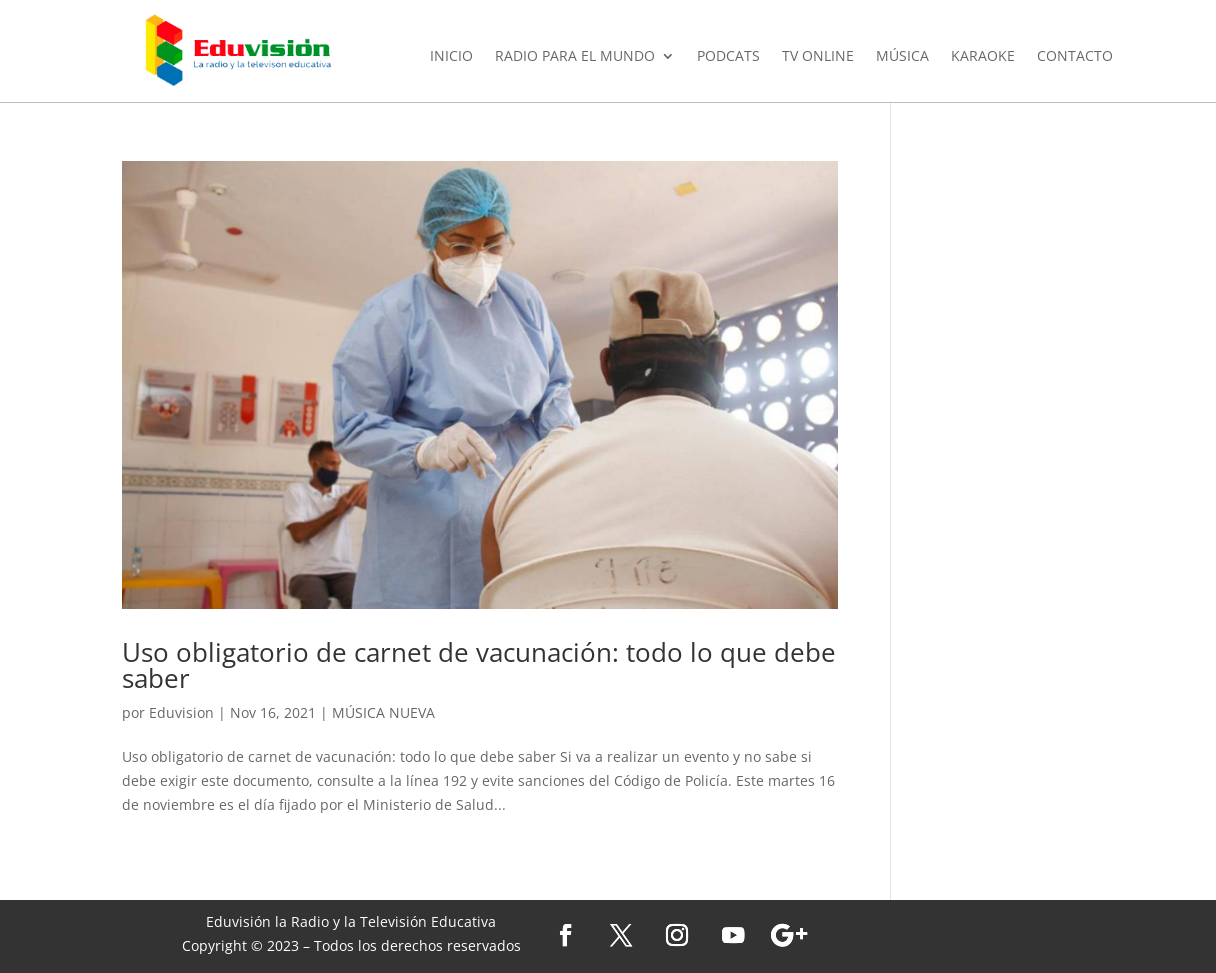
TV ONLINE (818, 57)
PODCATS (728, 57)
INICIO (451, 57)
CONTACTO (1075, 57)
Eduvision (181, 712)
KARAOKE (983, 57)
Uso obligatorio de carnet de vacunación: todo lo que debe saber (479, 665)
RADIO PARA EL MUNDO (575, 57)
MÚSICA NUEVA (383, 712)
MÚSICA (902, 57)
